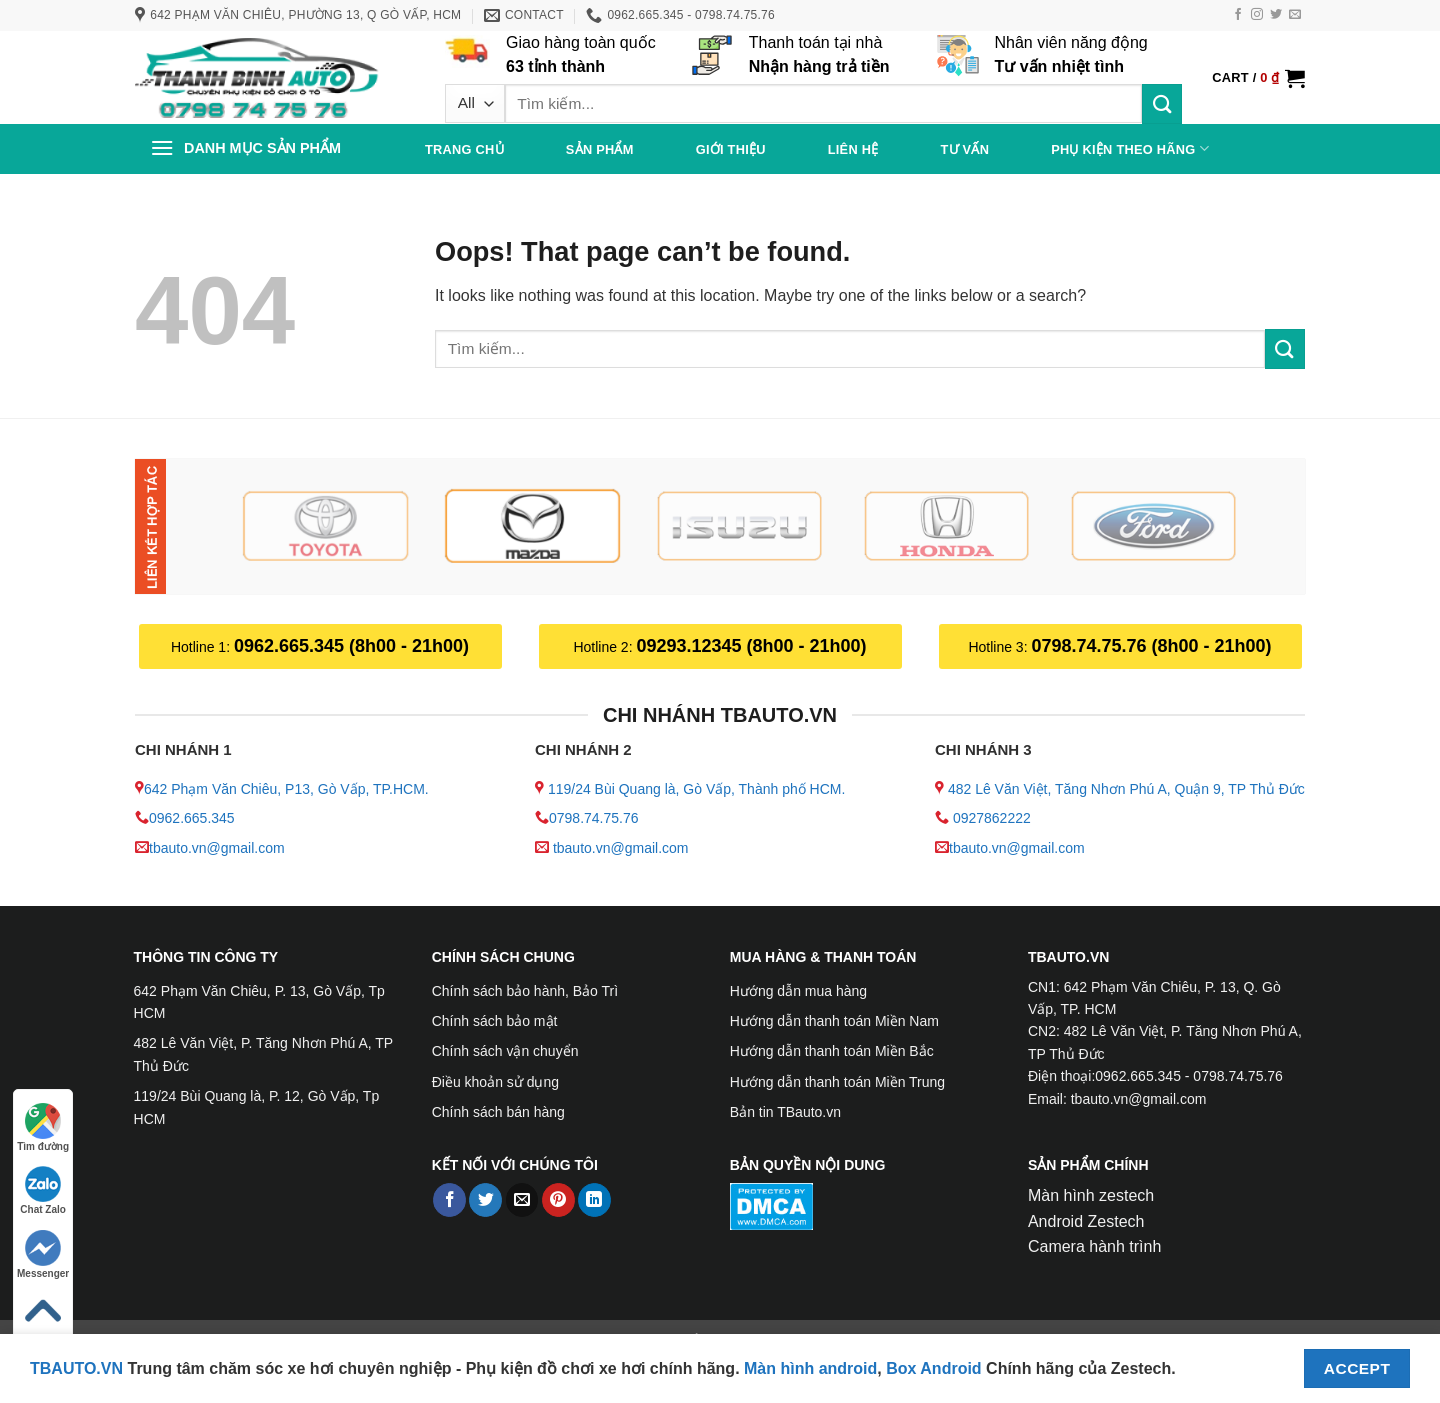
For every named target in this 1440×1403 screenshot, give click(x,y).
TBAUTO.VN (76, 1368)
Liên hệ (853, 149)
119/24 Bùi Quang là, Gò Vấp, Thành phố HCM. (696, 789)
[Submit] (1162, 103)
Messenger (43, 1254)
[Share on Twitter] (485, 1200)
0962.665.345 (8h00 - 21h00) (351, 646)
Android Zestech (1086, 1221)
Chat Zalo (43, 1190)
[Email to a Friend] (522, 1200)
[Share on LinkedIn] (594, 1200)
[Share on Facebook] (449, 1200)
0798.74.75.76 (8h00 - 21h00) (1151, 646)
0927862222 (992, 818)
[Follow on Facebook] (1238, 15)
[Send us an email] (1295, 15)
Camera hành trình (1094, 1246)
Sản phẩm (600, 149)
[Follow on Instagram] (1257, 15)
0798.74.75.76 (594, 818)
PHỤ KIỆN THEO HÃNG (1130, 148)
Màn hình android (810, 1368)
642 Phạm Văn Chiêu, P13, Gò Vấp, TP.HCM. (286, 789)
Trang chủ (464, 149)
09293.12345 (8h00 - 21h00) (751, 646)
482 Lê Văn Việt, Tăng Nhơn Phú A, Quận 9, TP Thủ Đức (1126, 789)
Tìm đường (43, 1127)
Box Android (936, 1368)
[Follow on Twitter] (1276, 15)
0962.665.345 (192, 818)
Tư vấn (964, 149)
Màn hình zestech (1091, 1195)
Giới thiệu (731, 149)
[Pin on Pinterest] (558, 1200)
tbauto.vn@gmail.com (217, 848)
